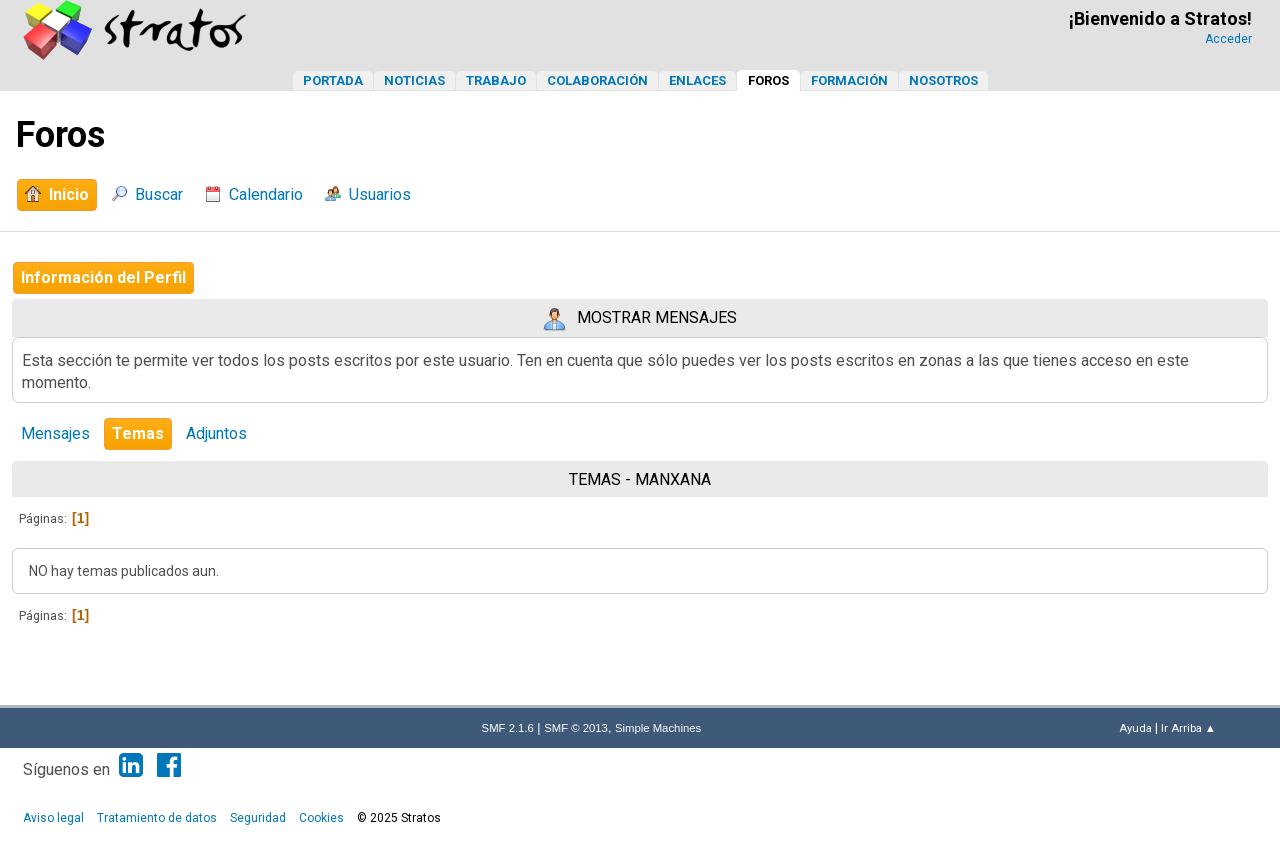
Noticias (414, 80)
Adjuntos (216, 433)
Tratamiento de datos (157, 818)
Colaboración (597, 80)
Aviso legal (53, 818)
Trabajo (496, 80)
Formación (849, 80)
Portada (333, 80)
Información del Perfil (103, 277)
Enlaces (697, 80)
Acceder (1228, 39)
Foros (768, 80)
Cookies (321, 818)
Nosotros (943, 80)
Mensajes (55, 433)
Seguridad (258, 818)
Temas (138, 433)
